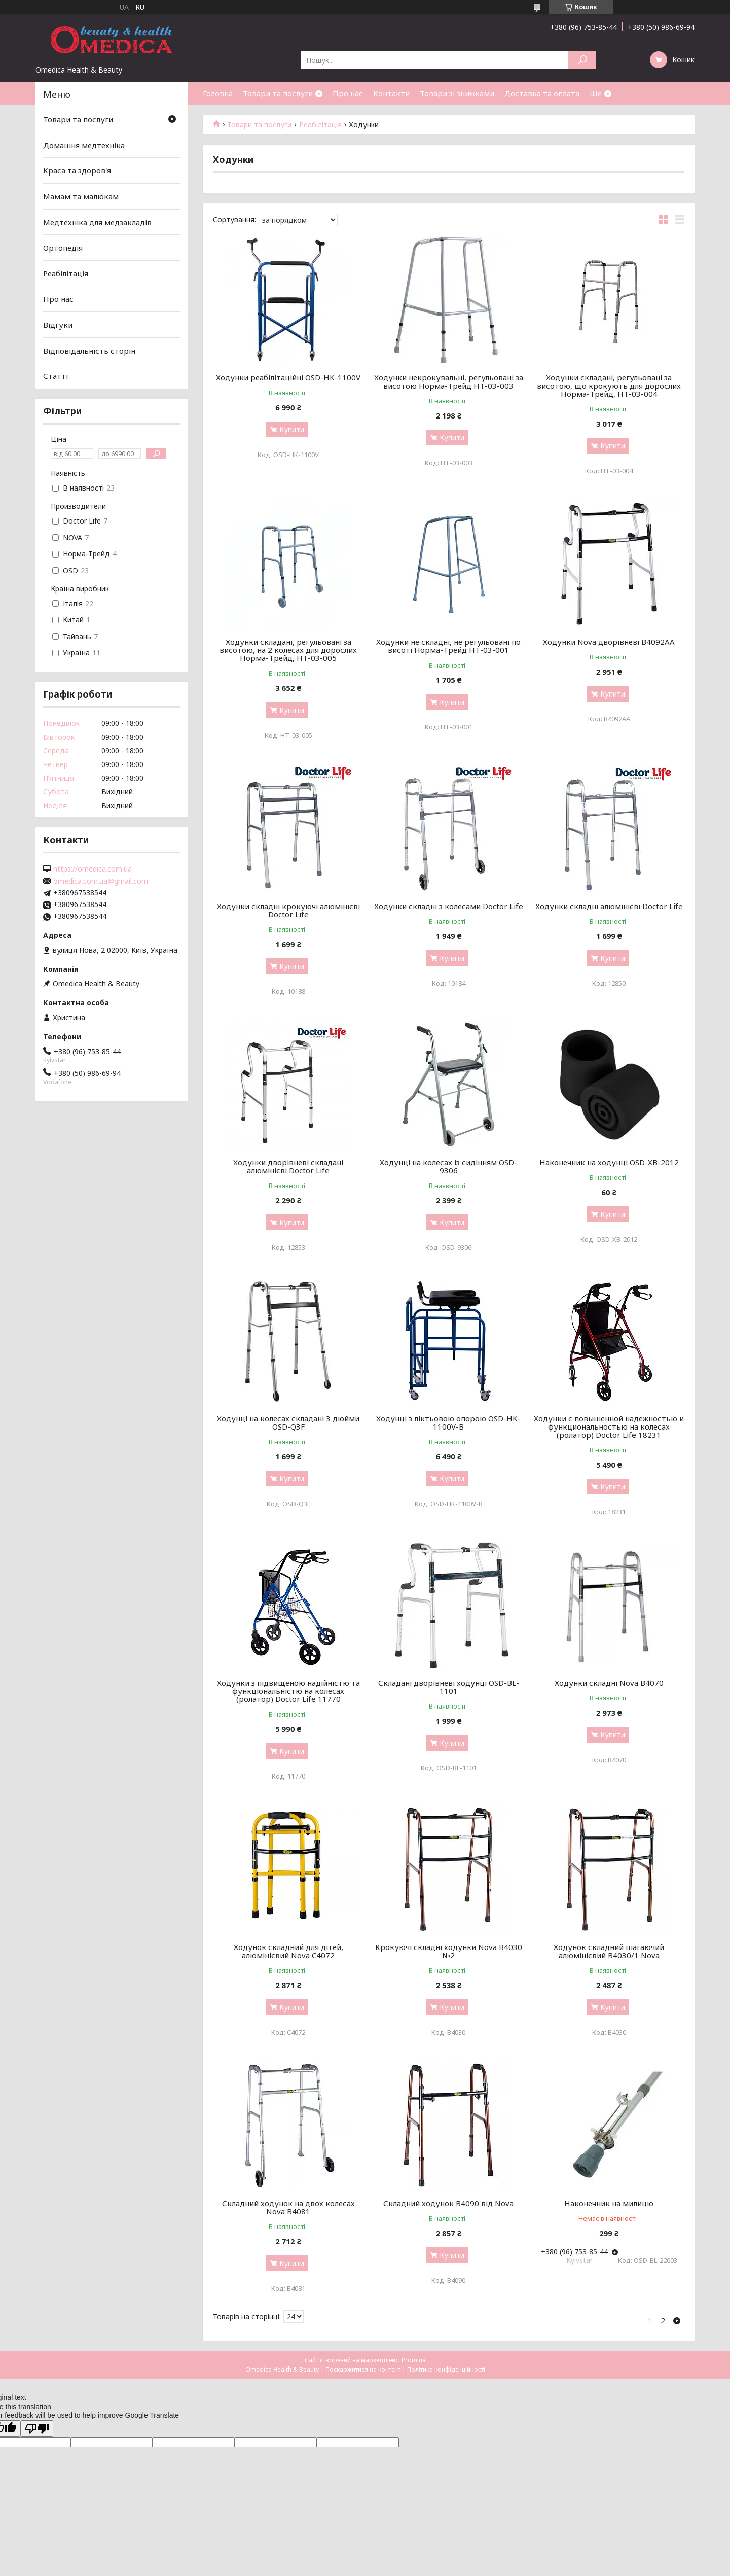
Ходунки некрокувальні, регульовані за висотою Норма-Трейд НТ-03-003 (448, 381)
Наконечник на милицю (608, 2203)
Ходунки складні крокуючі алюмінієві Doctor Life (288, 910)
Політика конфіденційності (446, 2369)
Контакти (391, 93)
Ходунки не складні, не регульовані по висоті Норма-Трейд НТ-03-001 (448, 646)
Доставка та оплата (541, 93)
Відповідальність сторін (89, 350)
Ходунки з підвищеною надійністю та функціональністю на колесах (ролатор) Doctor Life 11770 (288, 1691)
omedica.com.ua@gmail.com (100, 881)
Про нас (348, 93)
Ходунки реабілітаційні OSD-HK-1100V (288, 377)
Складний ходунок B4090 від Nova (448, 2203)
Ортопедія (63, 247)
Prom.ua (414, 2360)
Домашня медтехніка (84, 145)
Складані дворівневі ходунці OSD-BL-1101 (448, 1687)
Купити (291, 429)
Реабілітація (320, 124)
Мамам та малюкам (81, 196)
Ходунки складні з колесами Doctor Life (448, 906)
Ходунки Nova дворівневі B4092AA (609, 642)
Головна (218, 93)
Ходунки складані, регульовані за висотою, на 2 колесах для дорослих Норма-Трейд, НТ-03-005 (288, 650)
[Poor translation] (37, 2428)
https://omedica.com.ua (92, 869)
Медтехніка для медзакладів (97, 222)
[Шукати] (582, 60)
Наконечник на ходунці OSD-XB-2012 (609, 1162)
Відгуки (57, 325)
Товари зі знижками (457, 93)
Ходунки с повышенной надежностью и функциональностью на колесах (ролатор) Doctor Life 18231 (609, 1426)
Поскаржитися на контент (362, 2369)
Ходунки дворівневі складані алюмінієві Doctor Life (288, 1166)
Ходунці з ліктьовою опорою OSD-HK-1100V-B (448, 1422)
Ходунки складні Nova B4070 (609, 1683)
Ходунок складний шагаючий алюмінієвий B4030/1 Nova (609, 1951)
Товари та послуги (278, 93)
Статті (55, 376)
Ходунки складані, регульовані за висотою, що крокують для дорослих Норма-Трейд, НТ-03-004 (609, 385)
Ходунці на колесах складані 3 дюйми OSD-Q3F (288, 1422)
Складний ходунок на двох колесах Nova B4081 (288, 2207)
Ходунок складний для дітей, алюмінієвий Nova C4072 (288, 1951)
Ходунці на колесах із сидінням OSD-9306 (448, 1166)
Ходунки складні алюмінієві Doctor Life (609, 906)
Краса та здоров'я (77, 170)
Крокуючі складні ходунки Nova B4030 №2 (448, 1951)
